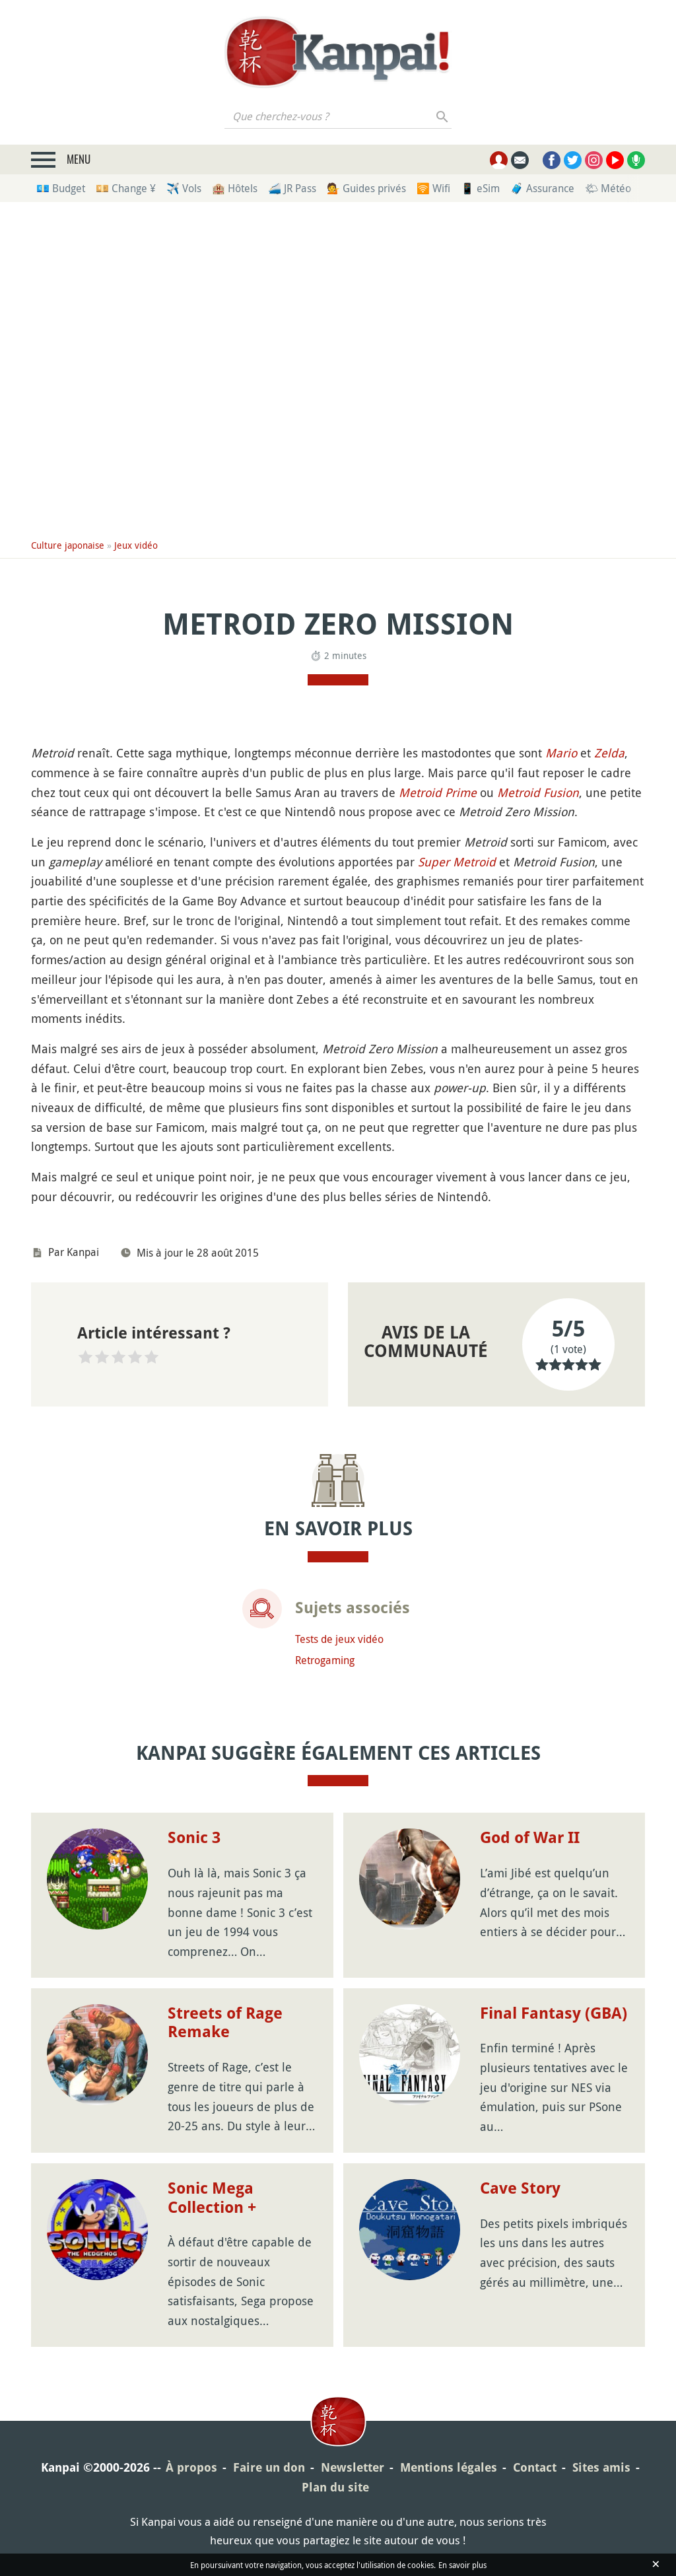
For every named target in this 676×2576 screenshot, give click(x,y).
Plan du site (335, 2487)
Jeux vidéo (136, 545)
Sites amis (601, 2467)
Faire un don (269, 2467)
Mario (561, 753)
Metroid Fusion (538, 792)
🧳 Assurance (542, 188)
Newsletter (352, 2467)
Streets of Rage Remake (225, 2023)
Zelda (609, 753)
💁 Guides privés (366, 188)
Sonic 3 (194, 1837)
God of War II (530, 1837)
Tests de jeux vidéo (339, 1639)
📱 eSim (480, 188)
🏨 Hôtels (234, 188)
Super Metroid (457, 862)
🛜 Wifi (433, 188)
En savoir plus (462, 2564)
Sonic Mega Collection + (212, 2198)
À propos (191, 2467)
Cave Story (520, 2188)
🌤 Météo (608, 188)
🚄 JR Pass (292, 188)
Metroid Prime (438, 792)
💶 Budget (60, 188)
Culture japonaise (67, 545)
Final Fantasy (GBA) (553, 2013)
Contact (535, 2467)
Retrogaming (325, 1660)
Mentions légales (448, 2467)
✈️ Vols (183, 188)
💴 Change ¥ (126, 188)
